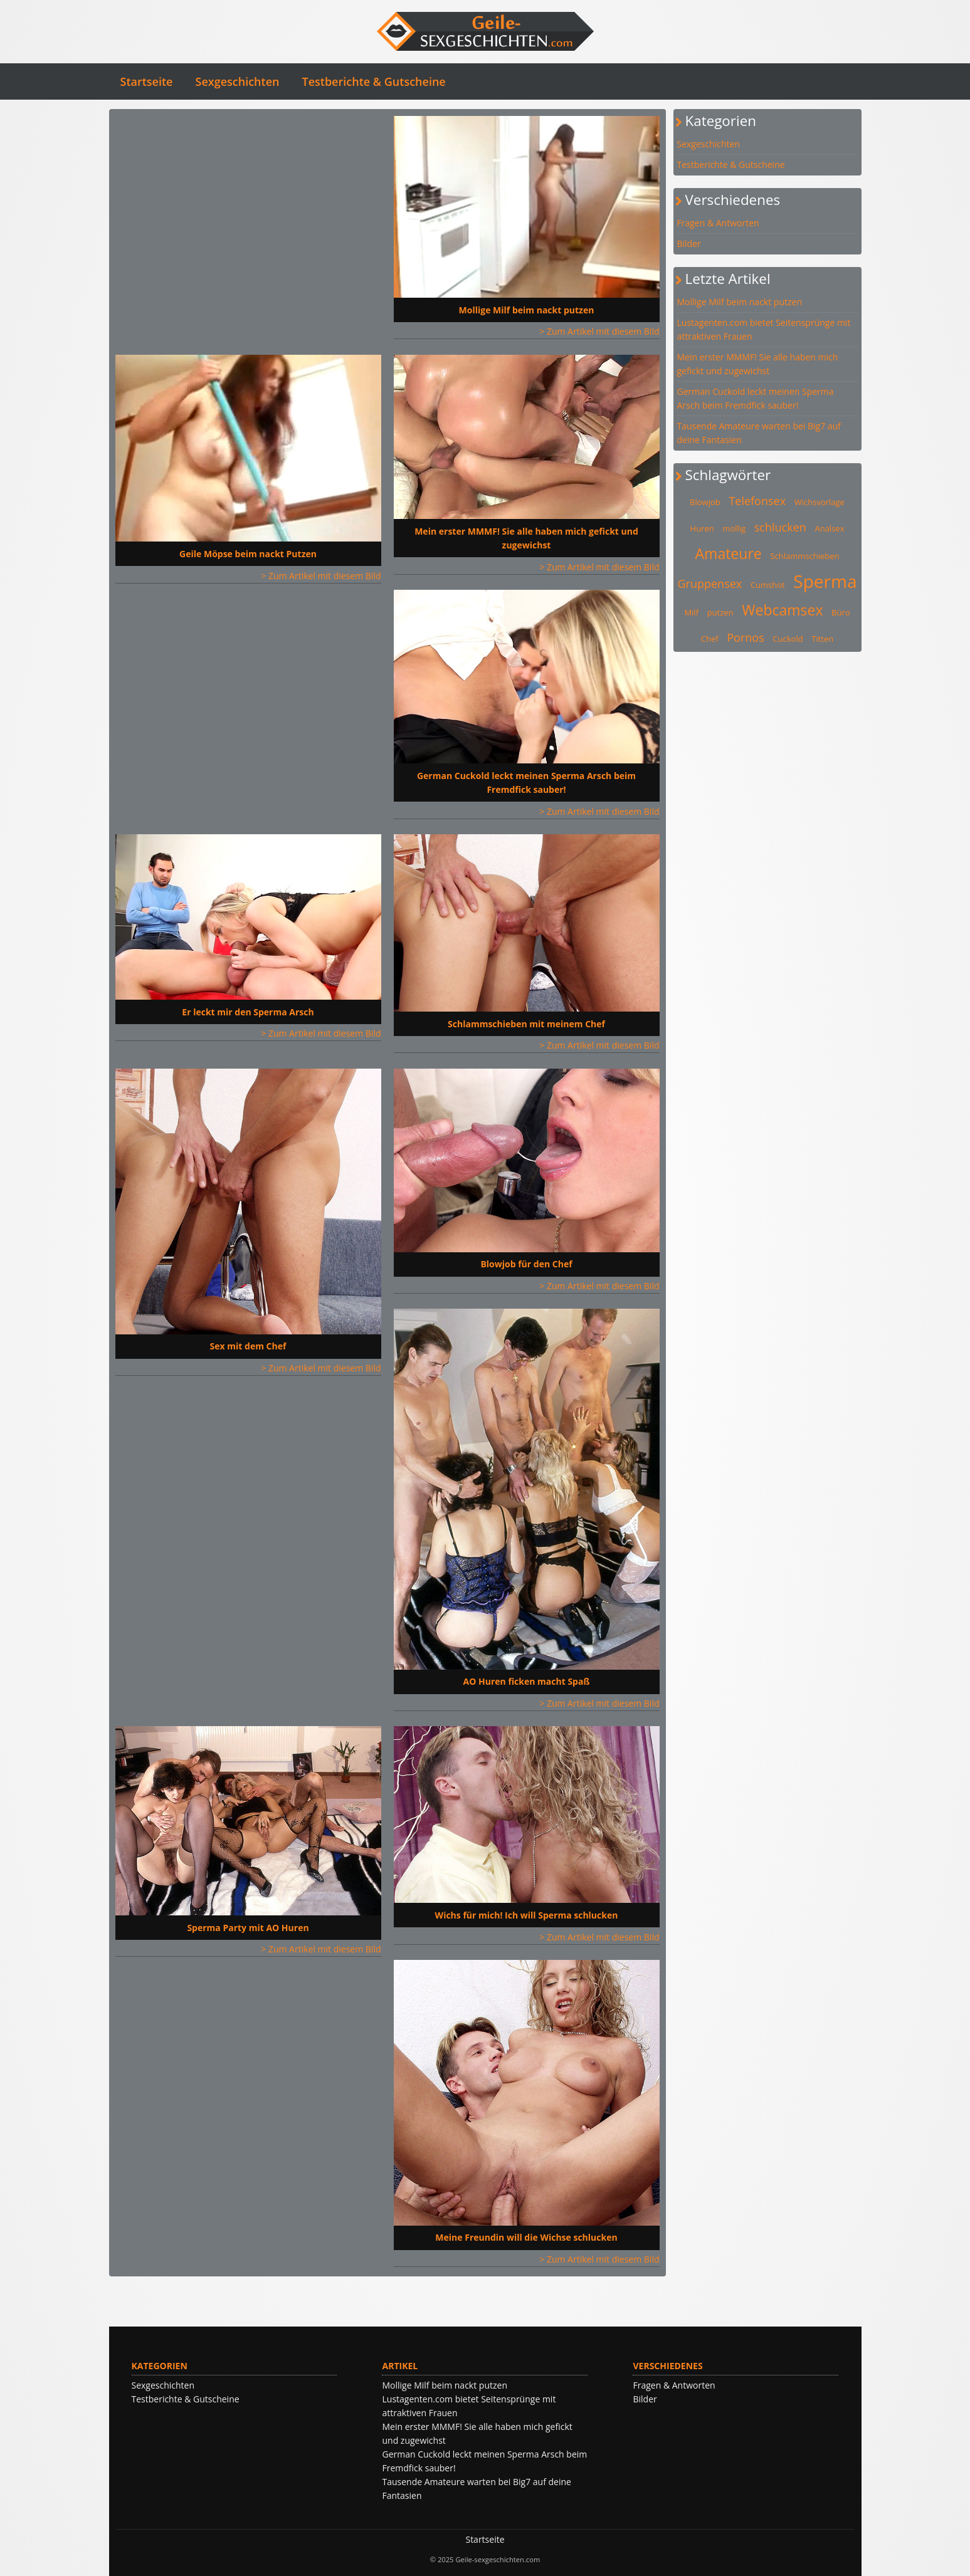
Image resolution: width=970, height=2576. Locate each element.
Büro (840, 612)
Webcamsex (782, 610)
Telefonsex (757, 500)
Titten (822, 638)
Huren (702, 528)
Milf (691, 612)
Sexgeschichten (238, 81)
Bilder (689, 243)
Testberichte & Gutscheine (373, 81)
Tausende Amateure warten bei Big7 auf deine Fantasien (759, 433)
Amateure (728, 553)
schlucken (780, 527)
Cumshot (768, 584)
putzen (720, 612)
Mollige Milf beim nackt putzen (740, 302)
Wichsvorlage (819, 502)
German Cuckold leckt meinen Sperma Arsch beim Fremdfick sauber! (755, 398)
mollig (734, 528)
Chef (710, 638)
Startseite (146, 81)
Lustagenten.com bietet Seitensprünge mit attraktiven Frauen (764, 329)
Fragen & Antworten (718, 223)
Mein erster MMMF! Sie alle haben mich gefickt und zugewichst (757, 364)
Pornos (745, 637)
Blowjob (705, 502)
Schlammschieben (804, 556)
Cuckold (787, 638)
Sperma (825, 581)
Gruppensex (709, 583)
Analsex (829, 528)
